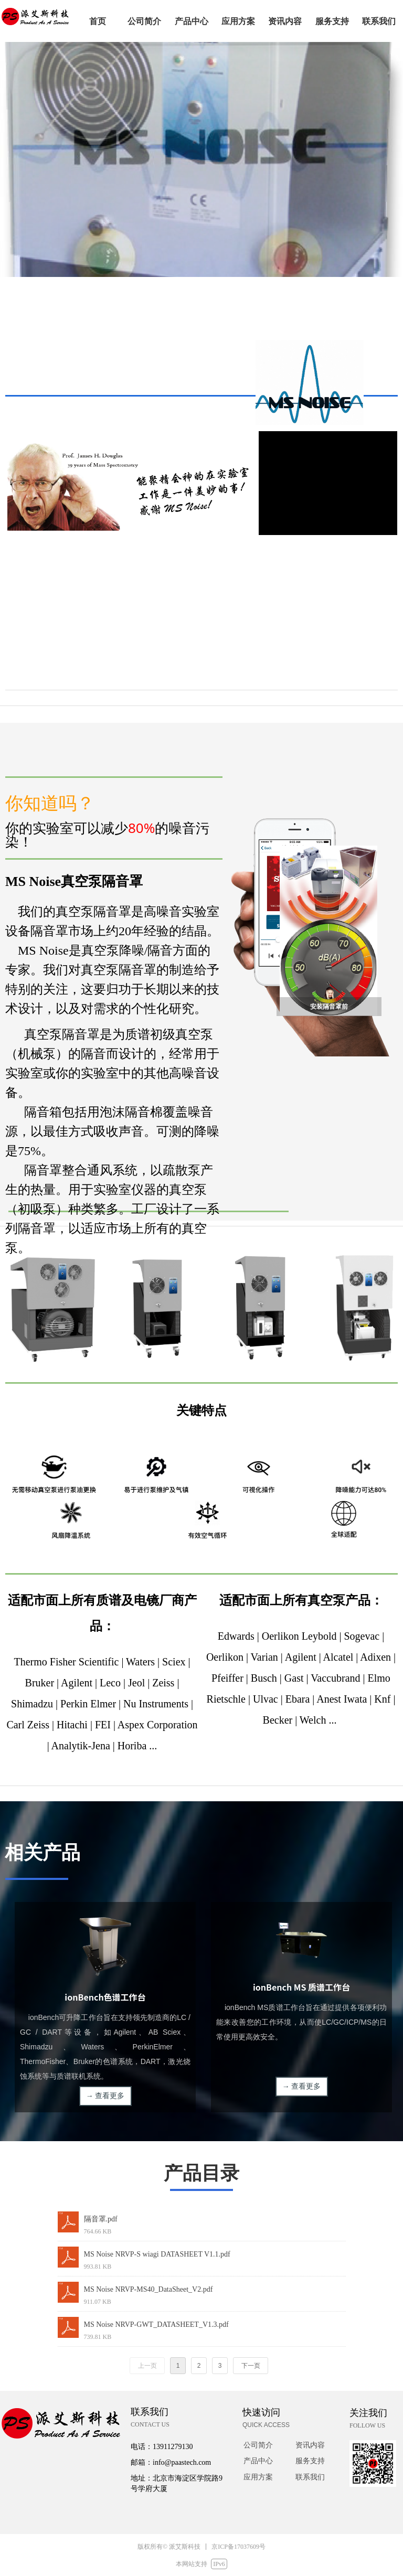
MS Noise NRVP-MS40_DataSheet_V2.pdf (148, 2289)
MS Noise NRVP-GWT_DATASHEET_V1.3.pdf (156, 2324)
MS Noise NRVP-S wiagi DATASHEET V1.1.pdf (157, 2254)
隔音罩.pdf (101, 2219)
